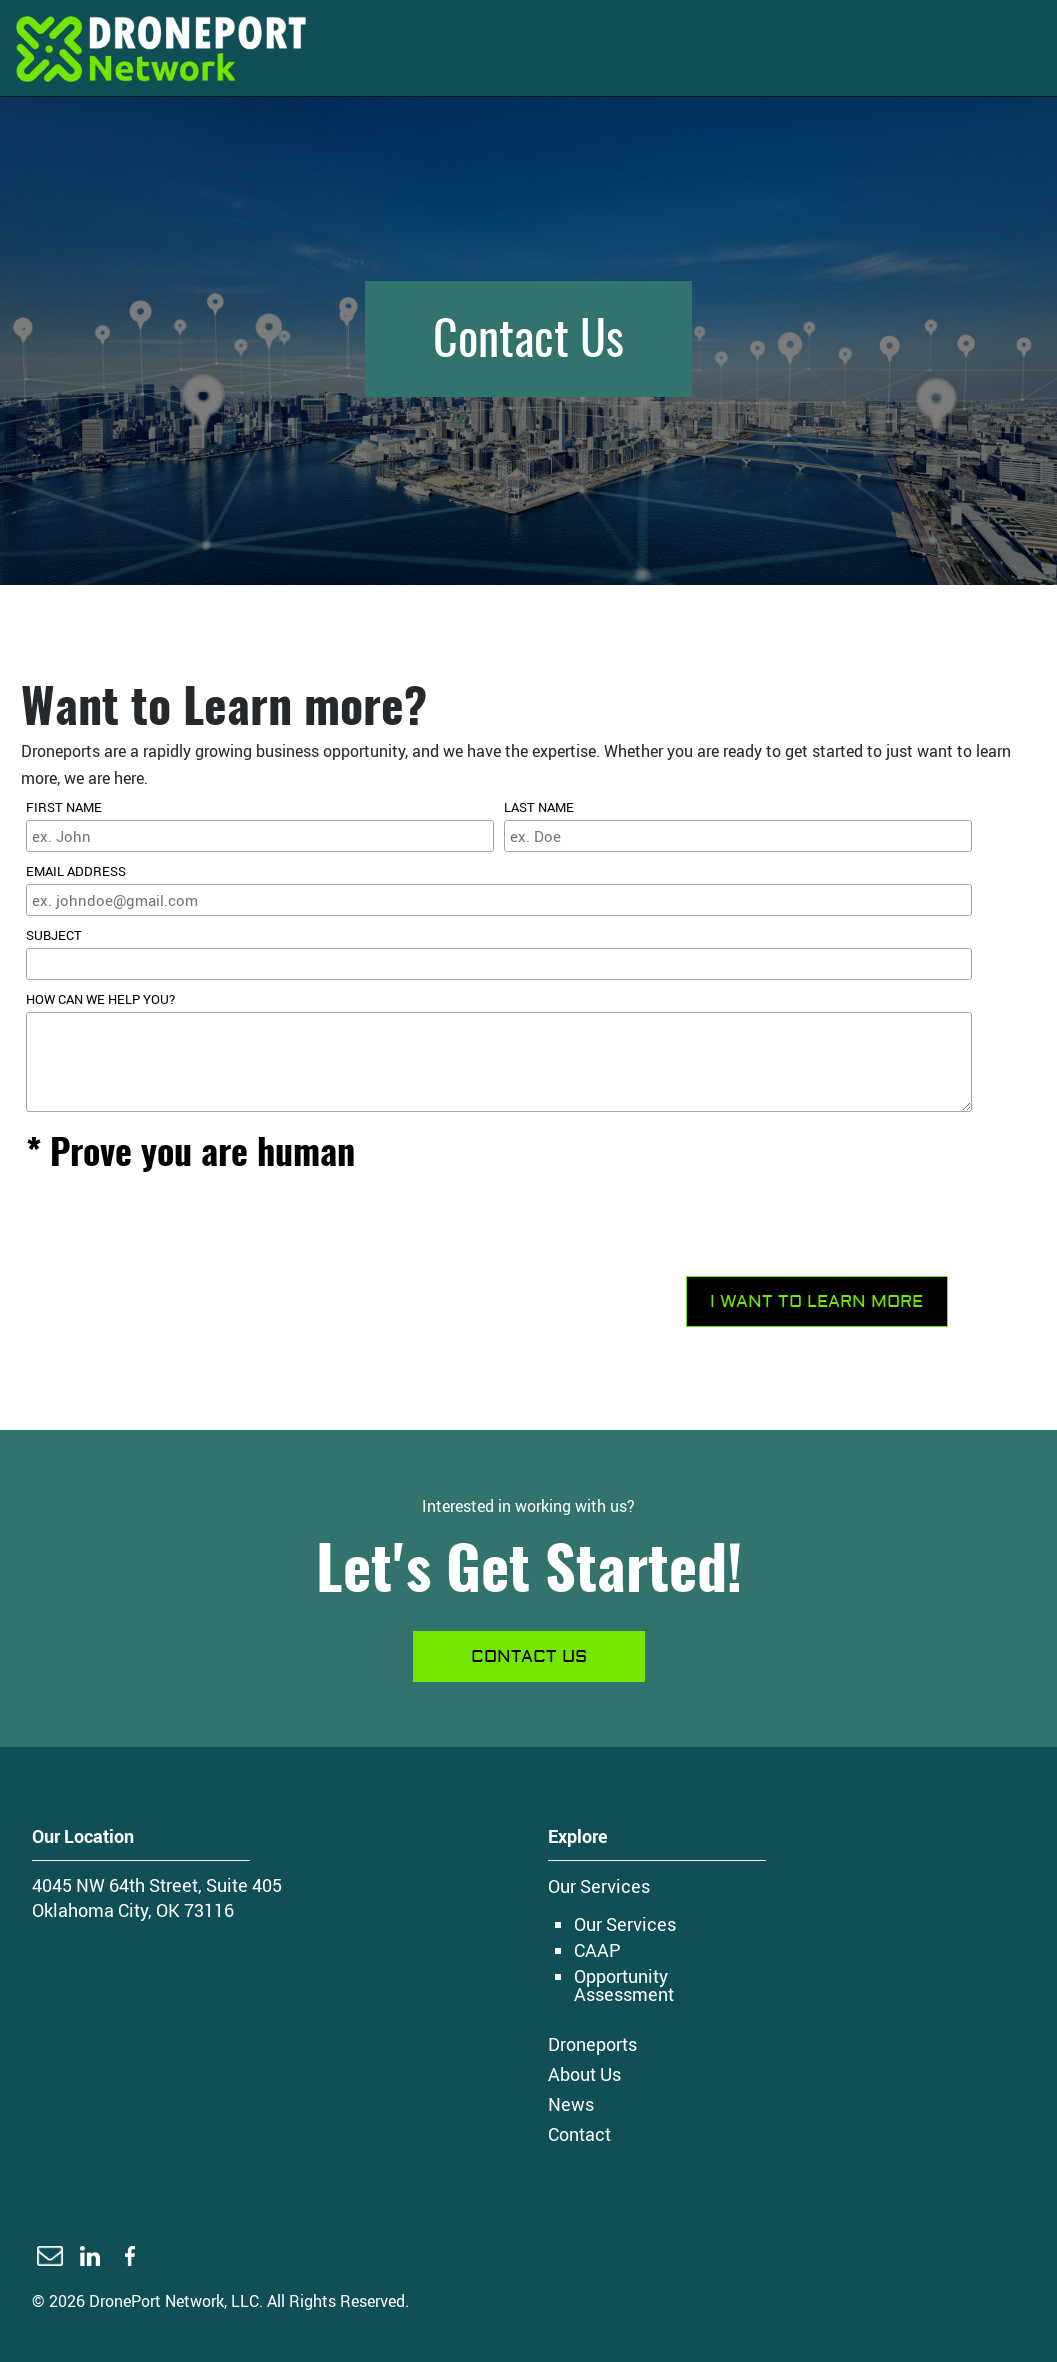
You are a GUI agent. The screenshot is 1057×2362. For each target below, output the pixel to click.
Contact (579, 2134)
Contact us (529, 1656)
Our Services (599, 1886)
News (571, 2104)
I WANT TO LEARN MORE (816, 1301)
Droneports (592, 2044)
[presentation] (178, 1231)
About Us (584, 2074)
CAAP (597, 1950)
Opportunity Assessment (624, 1985)
